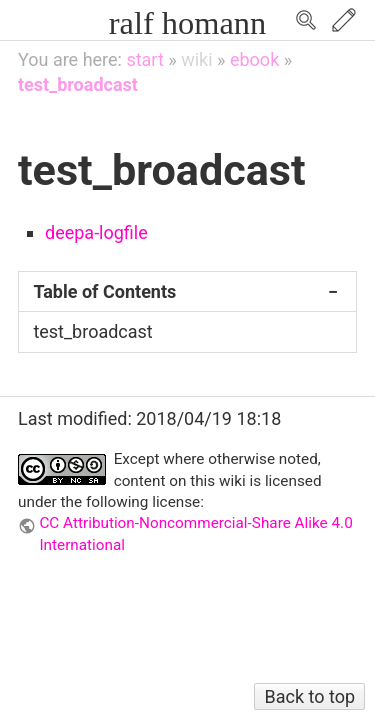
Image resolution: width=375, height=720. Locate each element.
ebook (254, 59)
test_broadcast (78, 84)
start (144, 59)
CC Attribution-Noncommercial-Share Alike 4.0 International (195, 533)
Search (306, 20)
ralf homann (187, 23)
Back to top (309, 696)
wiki (196, 59)
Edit (344, 20)
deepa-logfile (96, 232)
